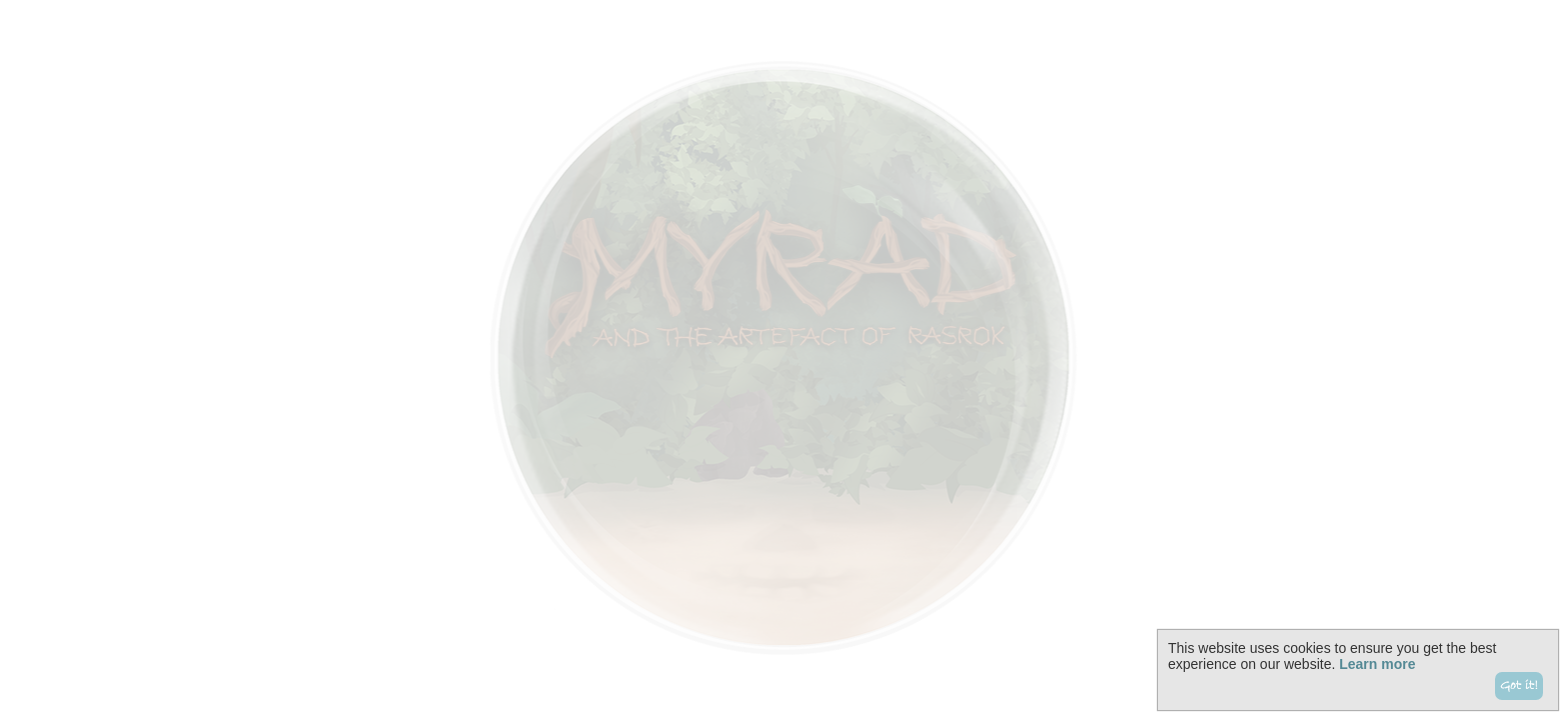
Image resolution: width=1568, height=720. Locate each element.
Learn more (1377, 664)
